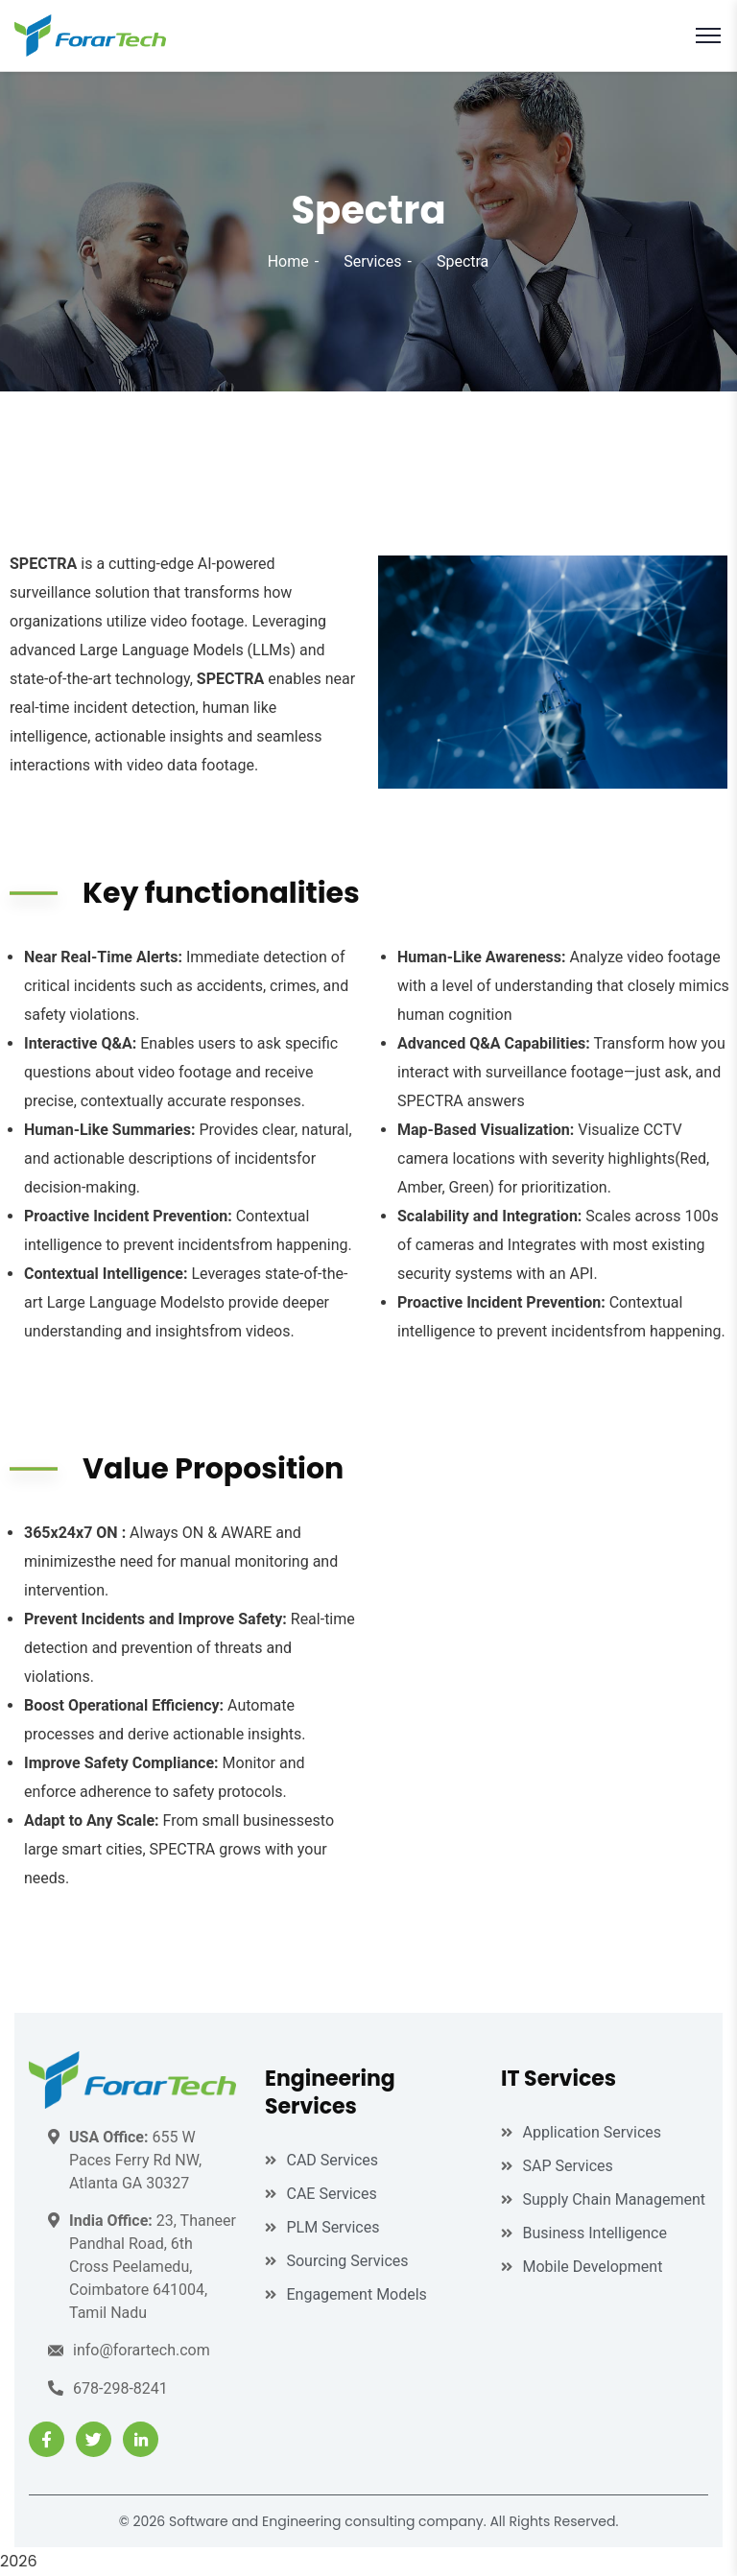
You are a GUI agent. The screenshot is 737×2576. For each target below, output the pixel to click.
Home (288, 261)
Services (372, 261)
